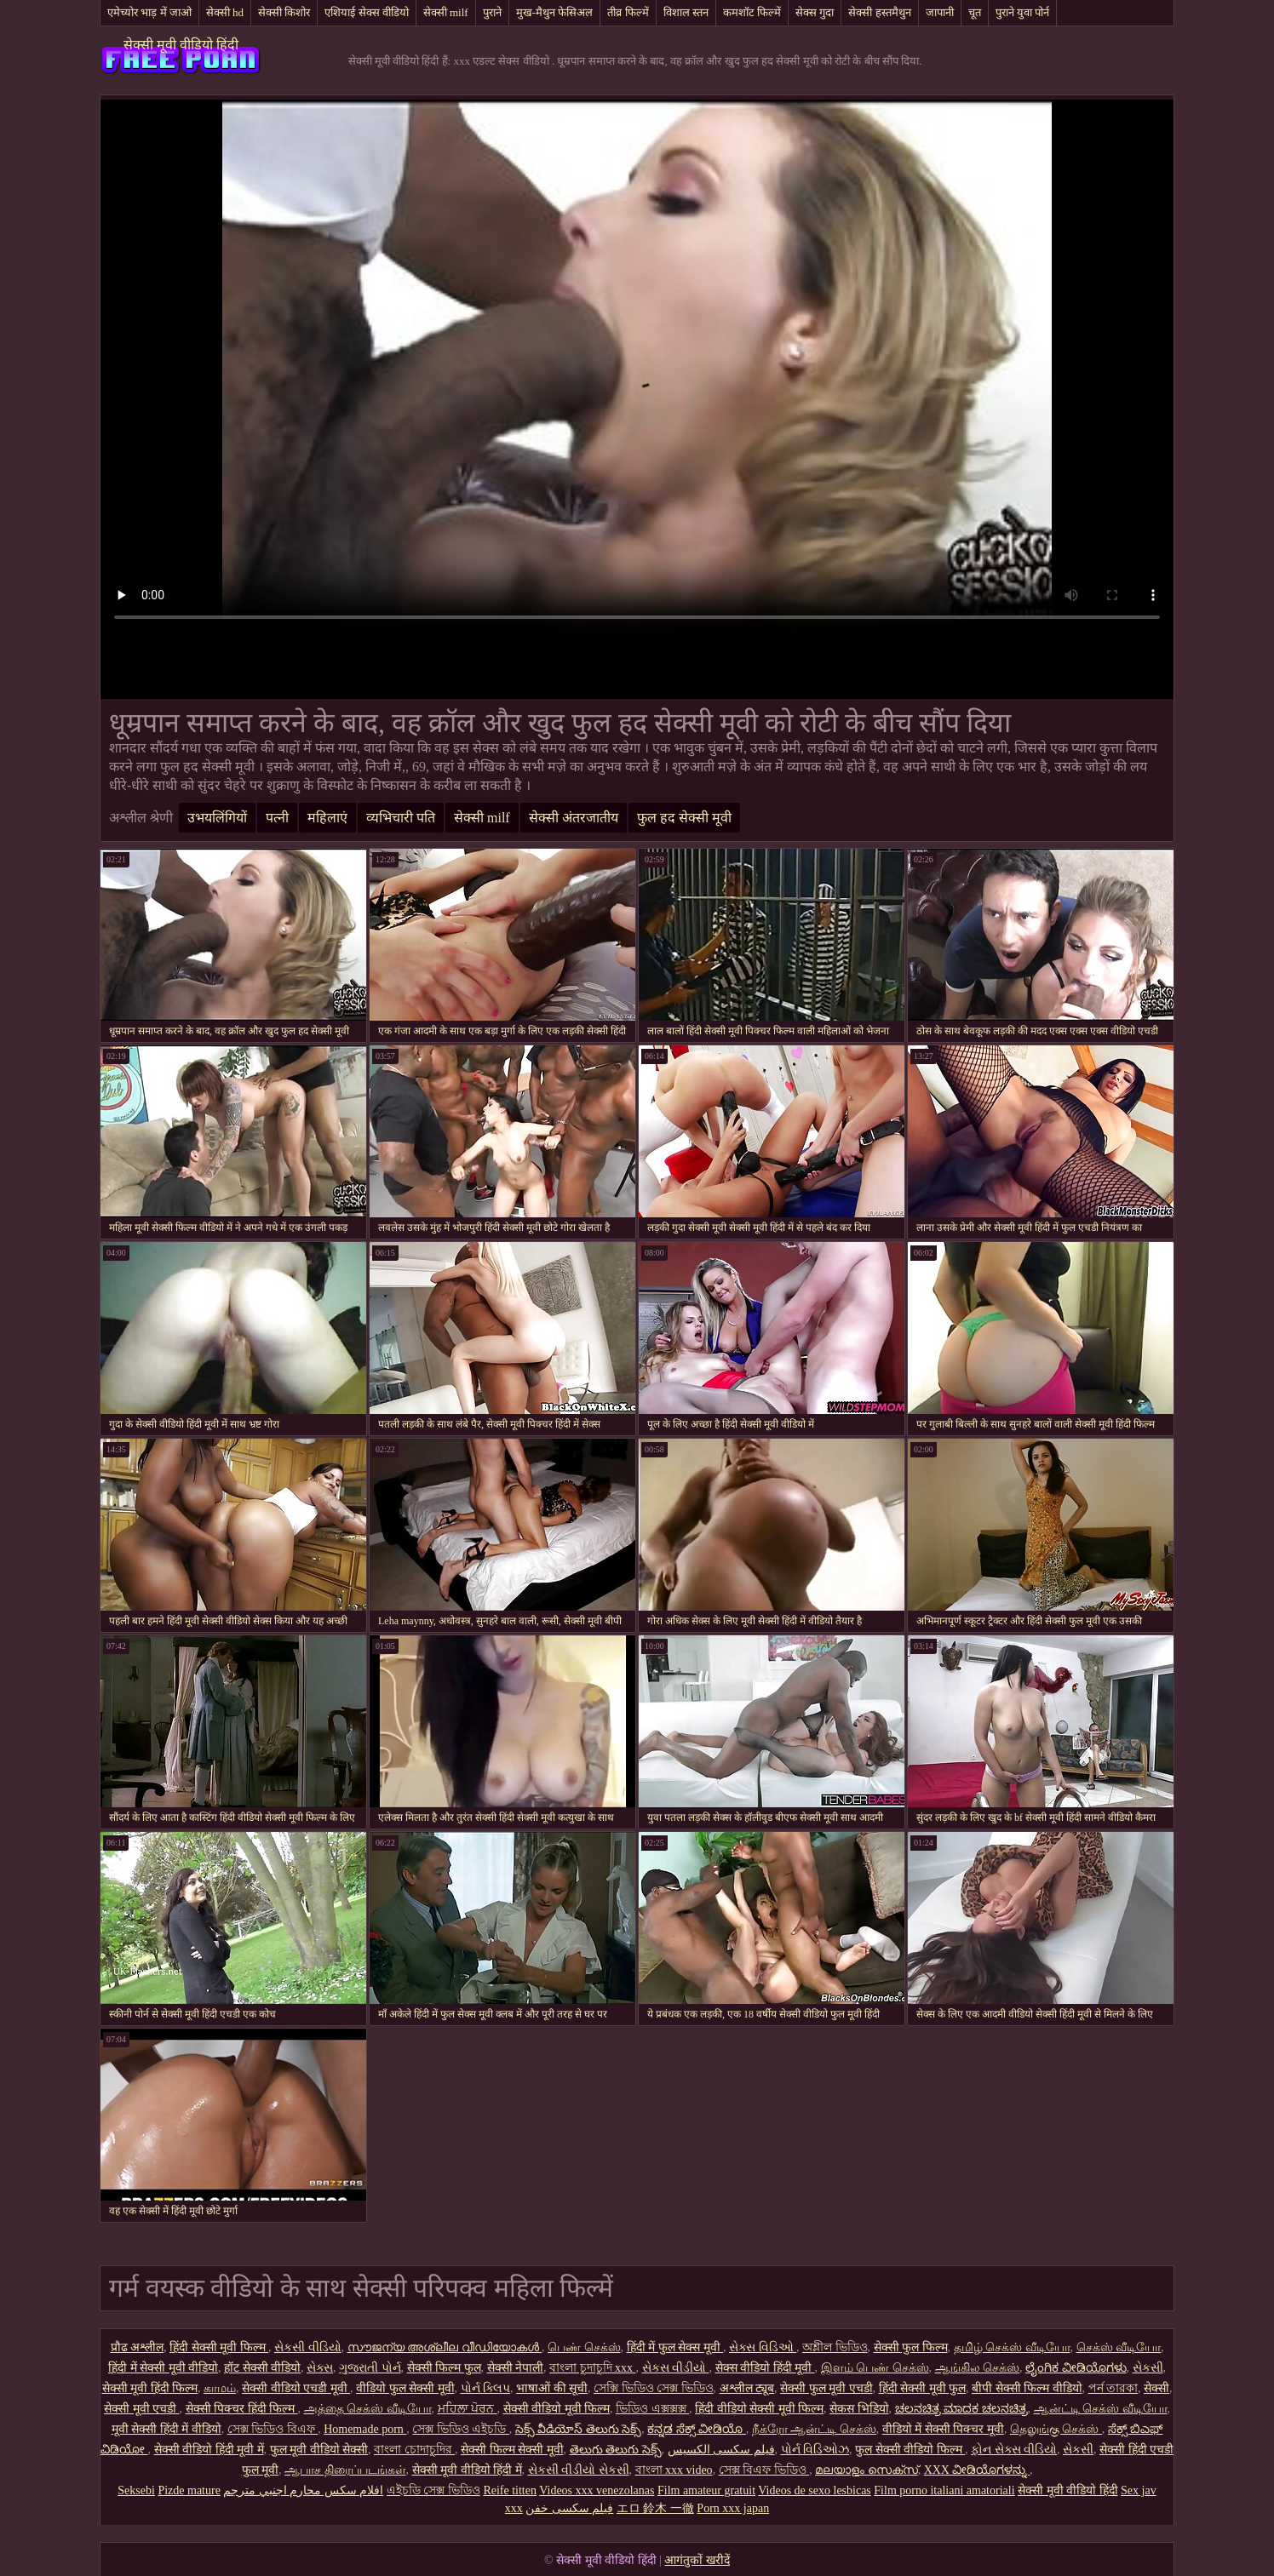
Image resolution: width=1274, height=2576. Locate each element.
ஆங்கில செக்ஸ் (977, 2367)
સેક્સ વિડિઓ (762, 2347)
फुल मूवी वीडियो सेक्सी (319, 2449)
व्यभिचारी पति (400, 817)
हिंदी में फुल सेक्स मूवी (675, 2347)
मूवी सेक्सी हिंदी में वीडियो (166, 2429)
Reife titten (510, 2490)
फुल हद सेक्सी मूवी (684, 817)
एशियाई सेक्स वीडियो (366, 12)
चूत (974, 12)
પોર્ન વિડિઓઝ (815, 2449)
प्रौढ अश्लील (137, 2347)
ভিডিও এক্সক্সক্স (652, 2408)
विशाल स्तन (686, 12)
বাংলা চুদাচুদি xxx (592, 2367)
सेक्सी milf (445, 12)
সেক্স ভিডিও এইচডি (460, 2429)
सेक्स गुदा (814, 12)
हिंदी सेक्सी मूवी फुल (923, 2388)
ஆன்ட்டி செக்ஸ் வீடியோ (1101, 2408)
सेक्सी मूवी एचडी (142, 2408)
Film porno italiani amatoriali (944, 2490)
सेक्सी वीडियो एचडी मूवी (296, 2388)
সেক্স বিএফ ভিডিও (764, 2470)
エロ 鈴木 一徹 (655, 2508)
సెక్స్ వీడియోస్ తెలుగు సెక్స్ (578, 2429)
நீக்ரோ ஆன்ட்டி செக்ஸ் (814, 2429)
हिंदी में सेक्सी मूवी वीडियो (163, 2367)
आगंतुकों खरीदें (697, 2560)
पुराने (492, 12)
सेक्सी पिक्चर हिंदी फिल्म (242, 2408)
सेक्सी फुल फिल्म (911, 2347)
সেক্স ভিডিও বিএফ (272, 2429)
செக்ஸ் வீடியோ (1119, 2347)
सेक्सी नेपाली (515, 2367)
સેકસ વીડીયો (675, 2367)
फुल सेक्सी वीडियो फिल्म (910, 2449)
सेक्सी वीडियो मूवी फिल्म (557, 2408)
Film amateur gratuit (706, 2490)
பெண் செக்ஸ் (584, 2347)
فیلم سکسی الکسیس (721, 2449)
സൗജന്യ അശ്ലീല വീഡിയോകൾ (444, 2347)
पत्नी (277, 817)
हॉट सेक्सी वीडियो (262, 2367)
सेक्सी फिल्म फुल (444, 2367)
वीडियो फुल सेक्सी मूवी (405, 2388)
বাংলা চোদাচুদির (414, 2449)
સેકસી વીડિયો (307, 2347)
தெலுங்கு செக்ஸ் (1056, 2429)
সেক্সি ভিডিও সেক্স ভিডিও (654, 2388)
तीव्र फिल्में (627, 12)
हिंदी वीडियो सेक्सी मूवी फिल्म (759, 2408)
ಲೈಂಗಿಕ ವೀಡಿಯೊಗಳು (1076, 2367)
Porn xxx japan (733, 2508)
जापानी (940, 12)
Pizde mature (189, 2490)
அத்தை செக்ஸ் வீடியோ (368, 2408)
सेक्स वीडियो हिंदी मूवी (765, 2367)
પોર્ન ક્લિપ (486, 2388)
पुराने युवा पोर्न (1023, 12)
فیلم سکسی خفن (569, 2508)
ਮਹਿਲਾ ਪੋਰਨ (467, 2408)
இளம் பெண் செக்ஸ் (875, 2367)
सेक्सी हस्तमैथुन (879, 12)
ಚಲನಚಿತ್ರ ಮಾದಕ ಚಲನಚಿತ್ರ (961, 2408)
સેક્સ (320, 2367)
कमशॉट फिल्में (752, 12)
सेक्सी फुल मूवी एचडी (826, 2388)
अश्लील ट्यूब (747, 2388)
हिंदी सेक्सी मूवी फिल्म (218, 2347)
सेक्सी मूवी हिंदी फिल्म (150, 2388)
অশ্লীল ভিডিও (835, 2347)
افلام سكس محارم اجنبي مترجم (303, 2490)
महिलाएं (327, 817)
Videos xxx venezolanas (596, 2490)
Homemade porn (365, 2429)
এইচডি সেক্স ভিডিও (433, 2490)
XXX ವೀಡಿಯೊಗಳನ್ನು (977, 2470)
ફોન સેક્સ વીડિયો (1014, 2449)
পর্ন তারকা (1113, 2388)
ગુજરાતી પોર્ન (370, 2367)
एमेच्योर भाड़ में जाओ (149, 12)
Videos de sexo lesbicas (814, 2490)
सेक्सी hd (225, 12)
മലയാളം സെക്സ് (866, 2470)
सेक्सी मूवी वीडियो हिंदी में (467, 2470)
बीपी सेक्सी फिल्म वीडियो (1027, 2388)
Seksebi (136, 2490)
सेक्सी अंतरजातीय (573, 817)
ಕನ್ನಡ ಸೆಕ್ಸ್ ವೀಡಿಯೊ (696, 2429)
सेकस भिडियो (859, 2408)
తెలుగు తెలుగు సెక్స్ (616, 2449)
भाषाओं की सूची (552, 2388)
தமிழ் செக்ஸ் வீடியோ (1012, 2347)
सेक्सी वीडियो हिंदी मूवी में (209, 2449)
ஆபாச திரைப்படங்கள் (345, 2470)
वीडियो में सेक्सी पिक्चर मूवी (943, 2429)
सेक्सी (1156, 2388)
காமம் (220, 2388)
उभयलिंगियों (217, 817)
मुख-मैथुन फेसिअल (555, 12)
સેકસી (1148, 2367)
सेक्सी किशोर (284, 12)
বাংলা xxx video (674, 2470)
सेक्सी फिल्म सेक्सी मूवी (512, 2449)
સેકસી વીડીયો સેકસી (578, 2470)
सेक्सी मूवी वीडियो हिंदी (180, 44)
